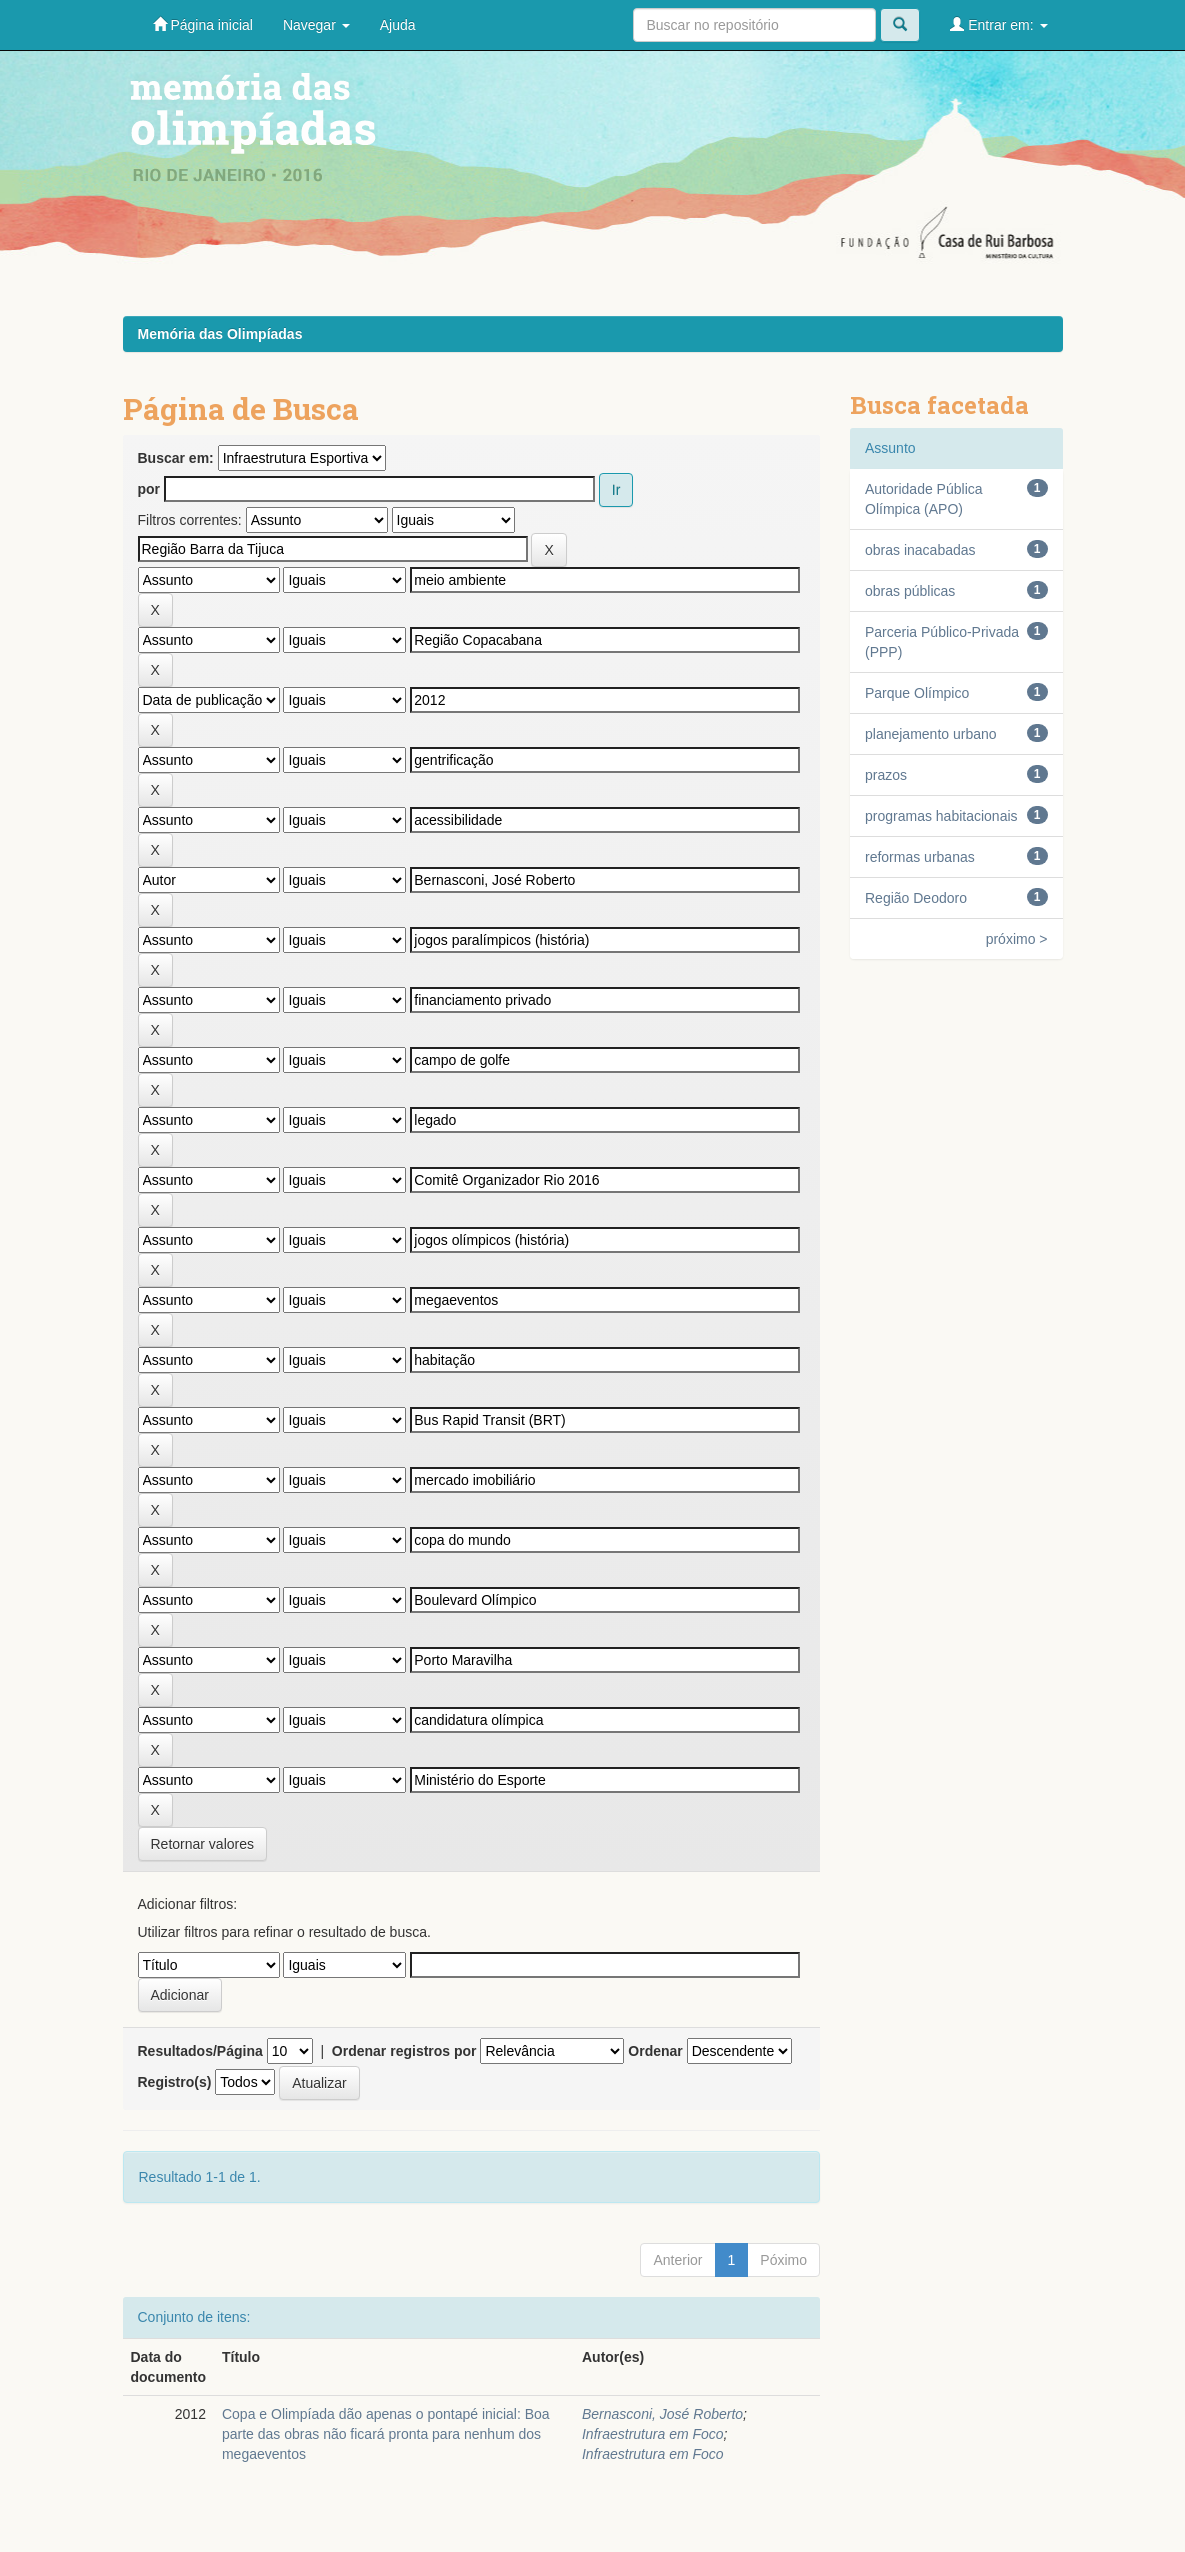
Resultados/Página (200, 2051)
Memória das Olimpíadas (220, 334)
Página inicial (203, 24)
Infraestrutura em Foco (653, 2434)
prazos (886, 775)
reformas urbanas (920, 857)
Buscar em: (176, 458)
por (149, 489)
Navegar (316, 25)
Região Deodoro (916, 898)
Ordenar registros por (404, 2051)
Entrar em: (998, 24)
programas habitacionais (941, 816)
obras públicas (910, 591)
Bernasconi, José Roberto (662, 2414)
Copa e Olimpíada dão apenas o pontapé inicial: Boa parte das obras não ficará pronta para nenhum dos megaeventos (386, 2434)
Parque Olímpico (917, 693)
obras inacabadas (920, 550)
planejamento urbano (931, 734)
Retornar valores (203, 1844)
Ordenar (655, 2051)
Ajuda (398, 25)
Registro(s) (175, 2082)
